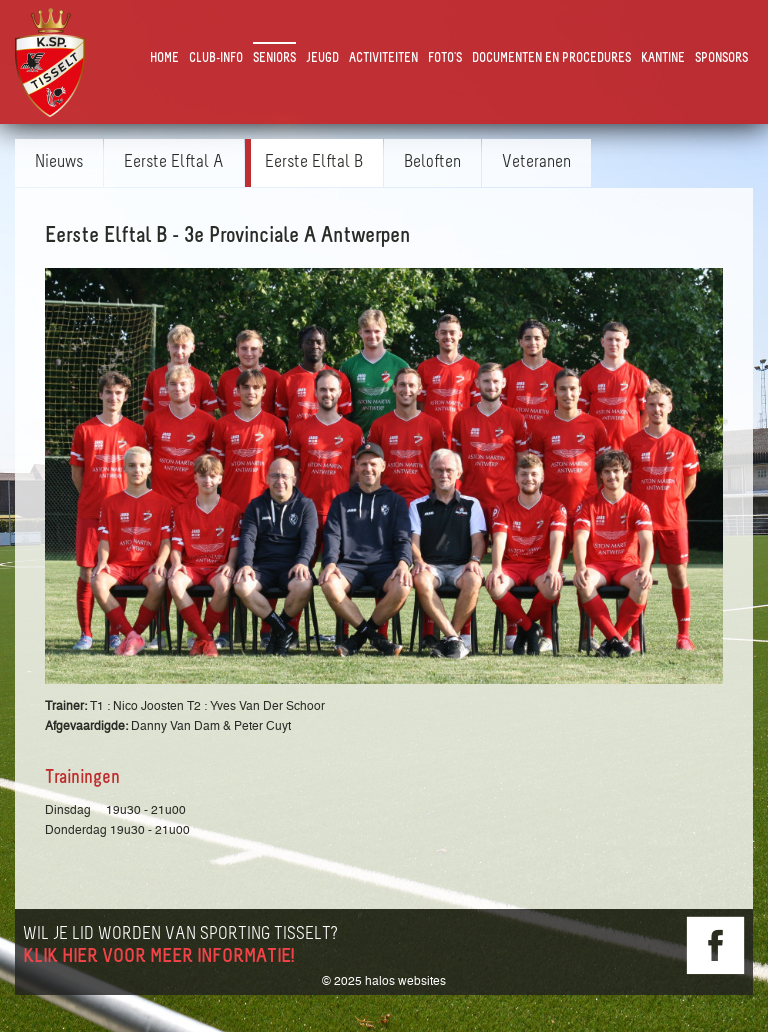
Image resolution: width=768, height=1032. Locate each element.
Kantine (663, 58)
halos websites (405, 981)
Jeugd (322, 58)
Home (164, 58)
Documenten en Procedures (551, 58)
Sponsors (721, 58)
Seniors (274, 58)
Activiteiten (383, 58)
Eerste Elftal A (174, 162)
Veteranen (536, 162)
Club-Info (216, 58)
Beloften (432, 162)
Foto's (445, 58)
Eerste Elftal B (314, 162)
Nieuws (59, 162)
